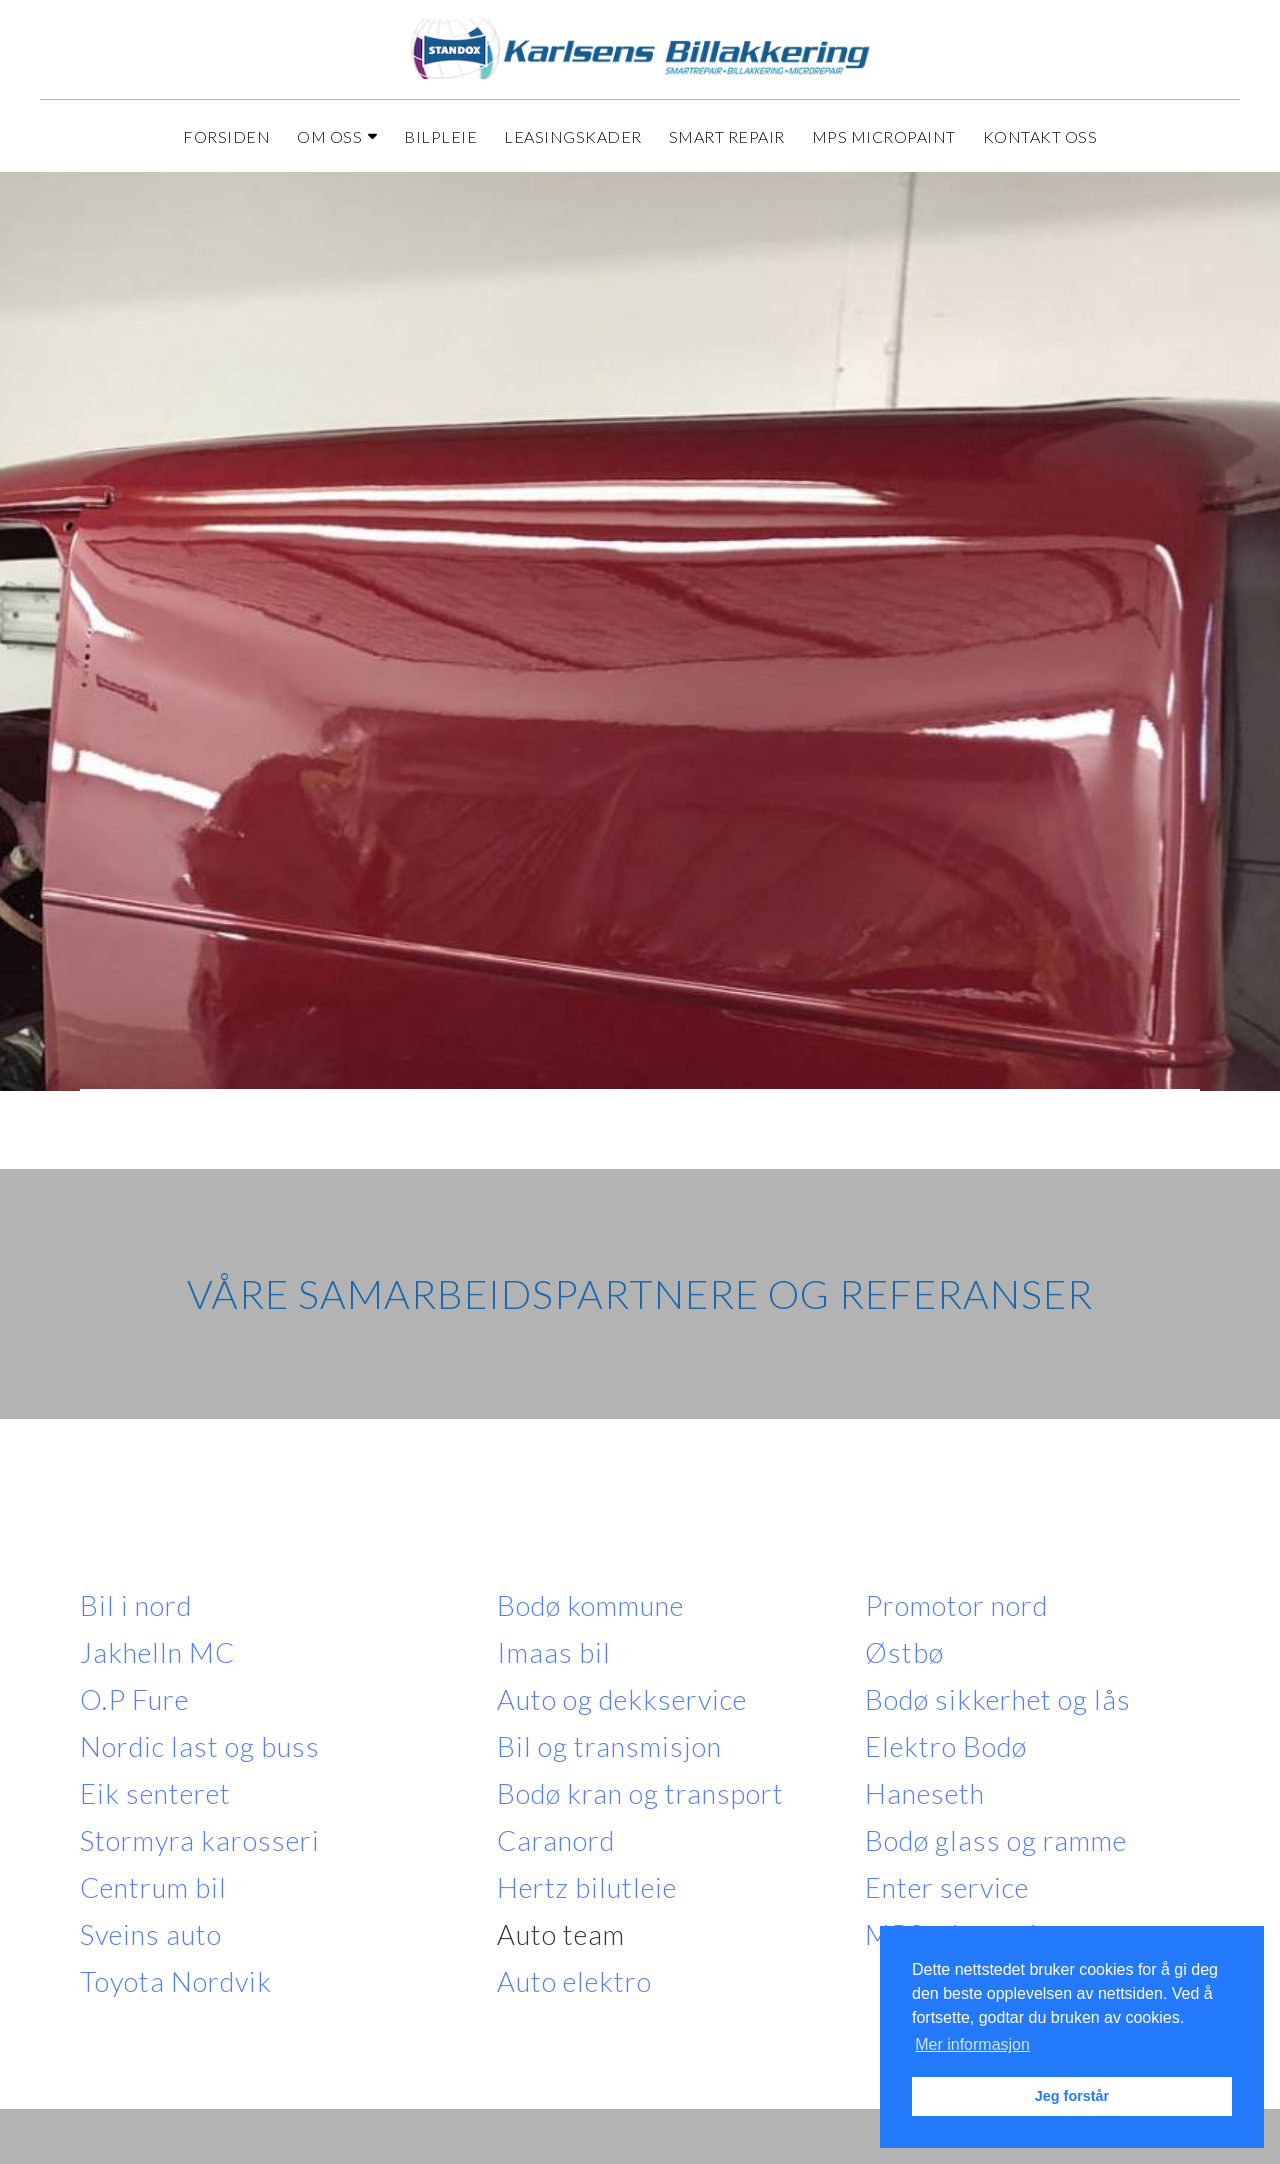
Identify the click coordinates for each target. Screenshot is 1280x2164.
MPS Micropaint (884, 136)
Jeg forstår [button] (1072, 2096)
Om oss (337, 136)
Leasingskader (573, 136)
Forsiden (226, 136)
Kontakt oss (1040, 136)
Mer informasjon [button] (972, 2044)
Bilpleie (440, 136)
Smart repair (727, 136)
